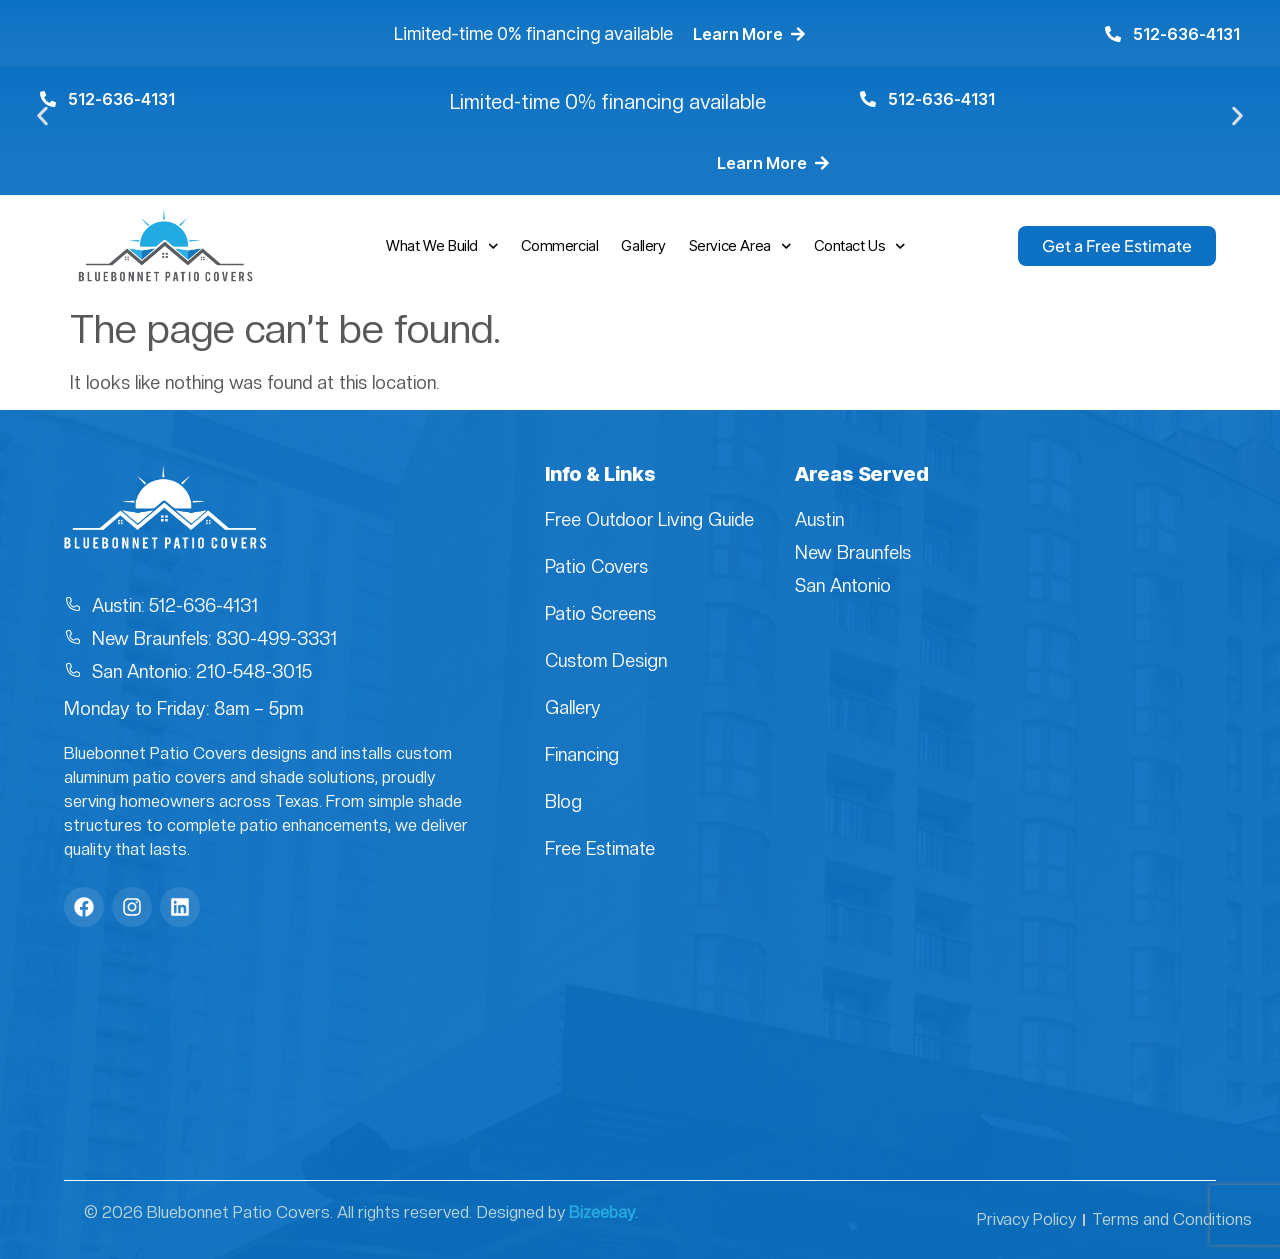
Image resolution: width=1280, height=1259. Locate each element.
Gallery (643, 245)
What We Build (442, 246)
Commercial (559, 245)
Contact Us (860, 246)
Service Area (740, 246)
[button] (42, 116)
